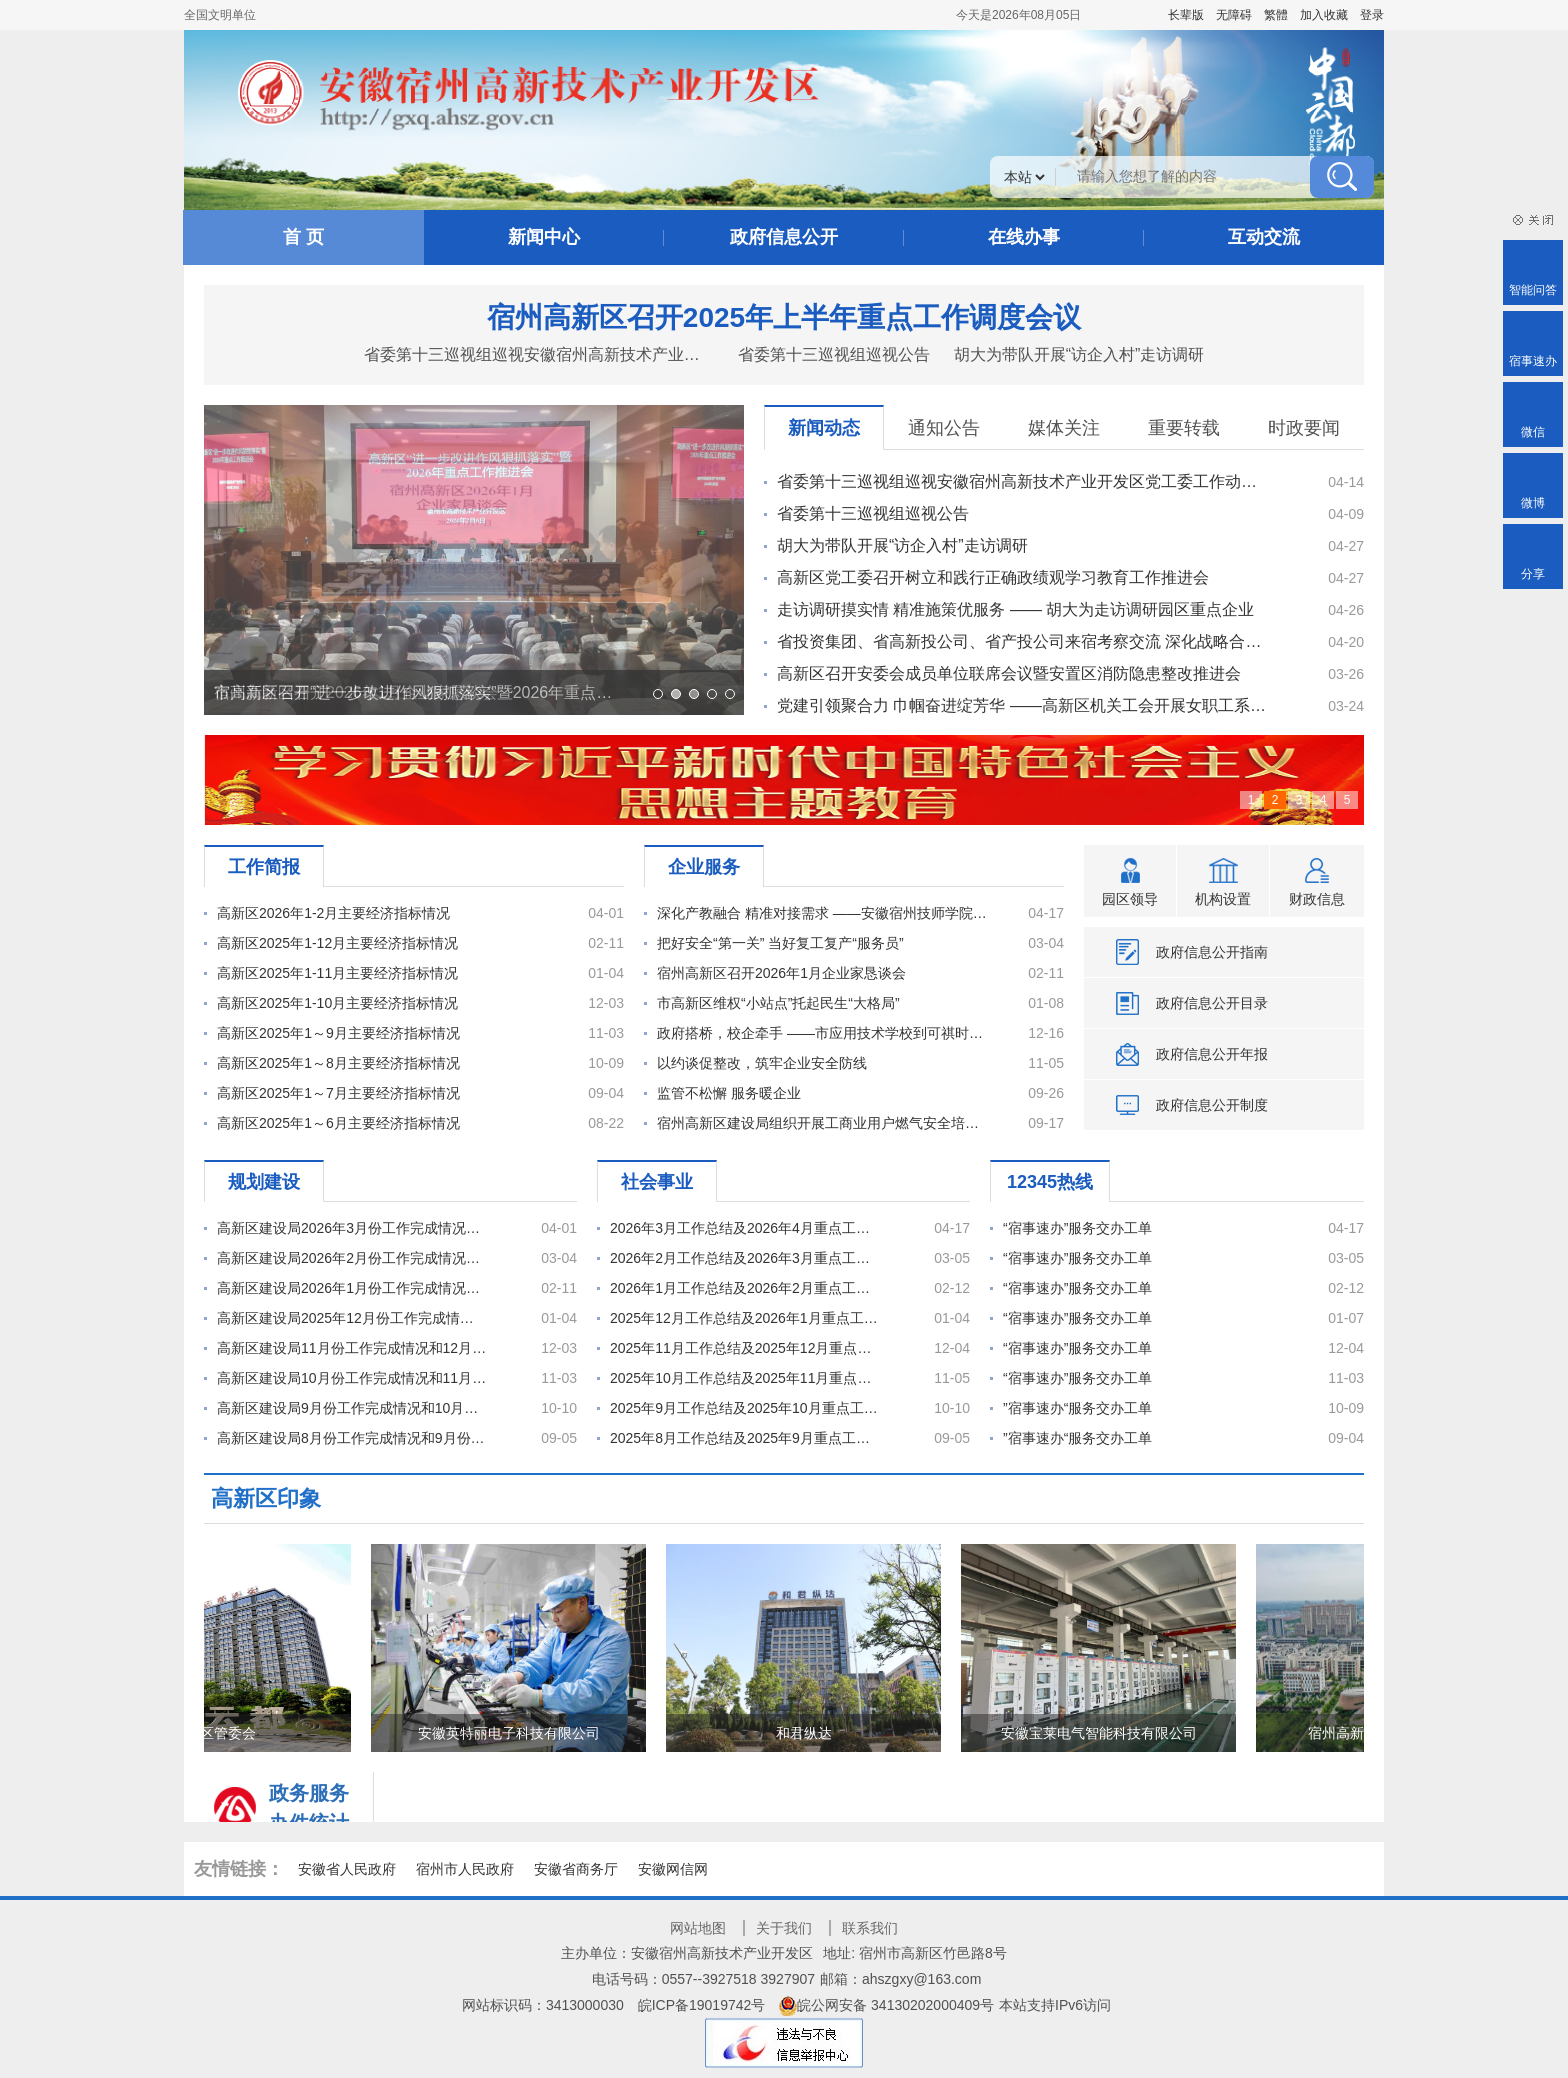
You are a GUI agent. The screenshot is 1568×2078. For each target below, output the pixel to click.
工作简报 (264, 867)
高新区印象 (266, 1498)
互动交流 (1264, 237)
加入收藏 (1324, 15)
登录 (1372, 15)
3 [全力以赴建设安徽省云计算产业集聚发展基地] (1299, 800)
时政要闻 (1304, 428)
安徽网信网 (673, 1869)
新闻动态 (824, 428)
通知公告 (944, 428)
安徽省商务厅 (576, 1869)
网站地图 (698, 1928)
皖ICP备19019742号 (702, 2005)
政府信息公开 (784, 237)
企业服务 (704, 867)
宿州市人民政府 (465, 1869)
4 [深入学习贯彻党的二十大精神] (1323, 800)
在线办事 (1024, 237)
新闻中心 (544, 237)
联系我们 (870, 1928)
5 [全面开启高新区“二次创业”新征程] (1347, 800)
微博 (1533, 503)
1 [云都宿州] (1251, 800)
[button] (1186, 15)
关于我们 (784, 1928)
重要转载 (1184, 428)
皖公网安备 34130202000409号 (886, 2005)
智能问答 (1533, 290)
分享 (1533, 574)
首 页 (303, 237)
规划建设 (264, 1182)
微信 (1533, 432)
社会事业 (657, 1182)
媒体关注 (1064, 428)
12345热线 (1050, 1182)
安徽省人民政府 (347, 1869)
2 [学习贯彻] (1275, 800)
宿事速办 (1533, 361)
